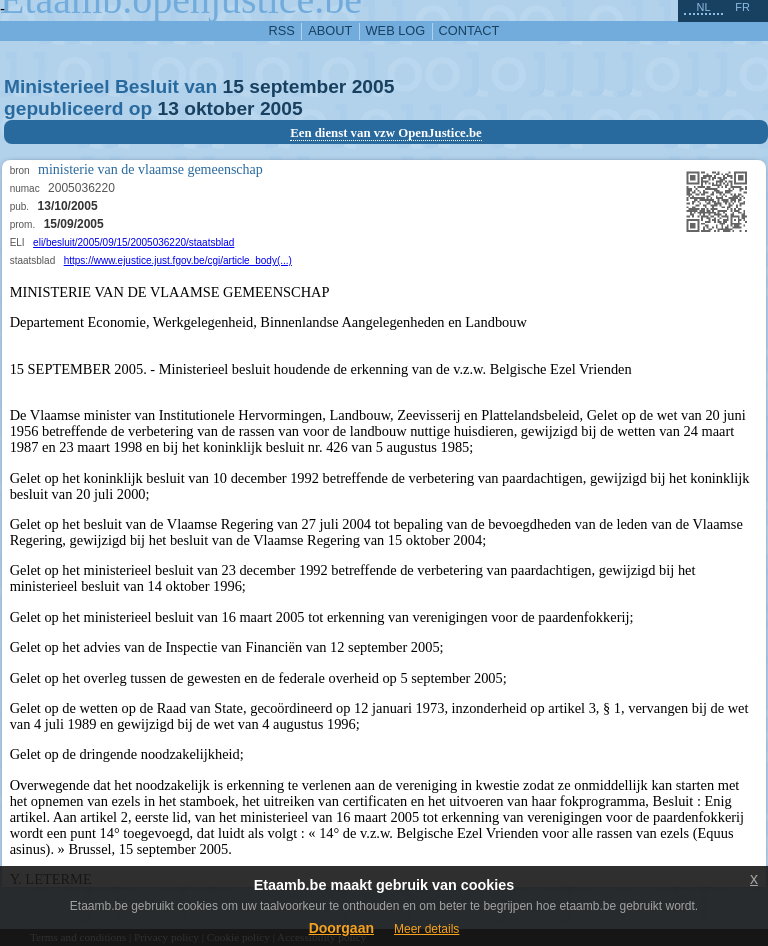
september (297, 86)
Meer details (426, 929)
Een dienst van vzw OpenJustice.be (386, 133)
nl (703, 7)
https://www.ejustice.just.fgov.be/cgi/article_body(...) (178, 260)
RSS (282, 30)
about (330, 30)
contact (469, 30)
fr (742, 7)
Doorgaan (341, 928)
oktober (219, 108)
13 (168, 108)
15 (233, 86)
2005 (373, 86)
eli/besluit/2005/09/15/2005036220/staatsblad (133, 242)
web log (396, 30)
